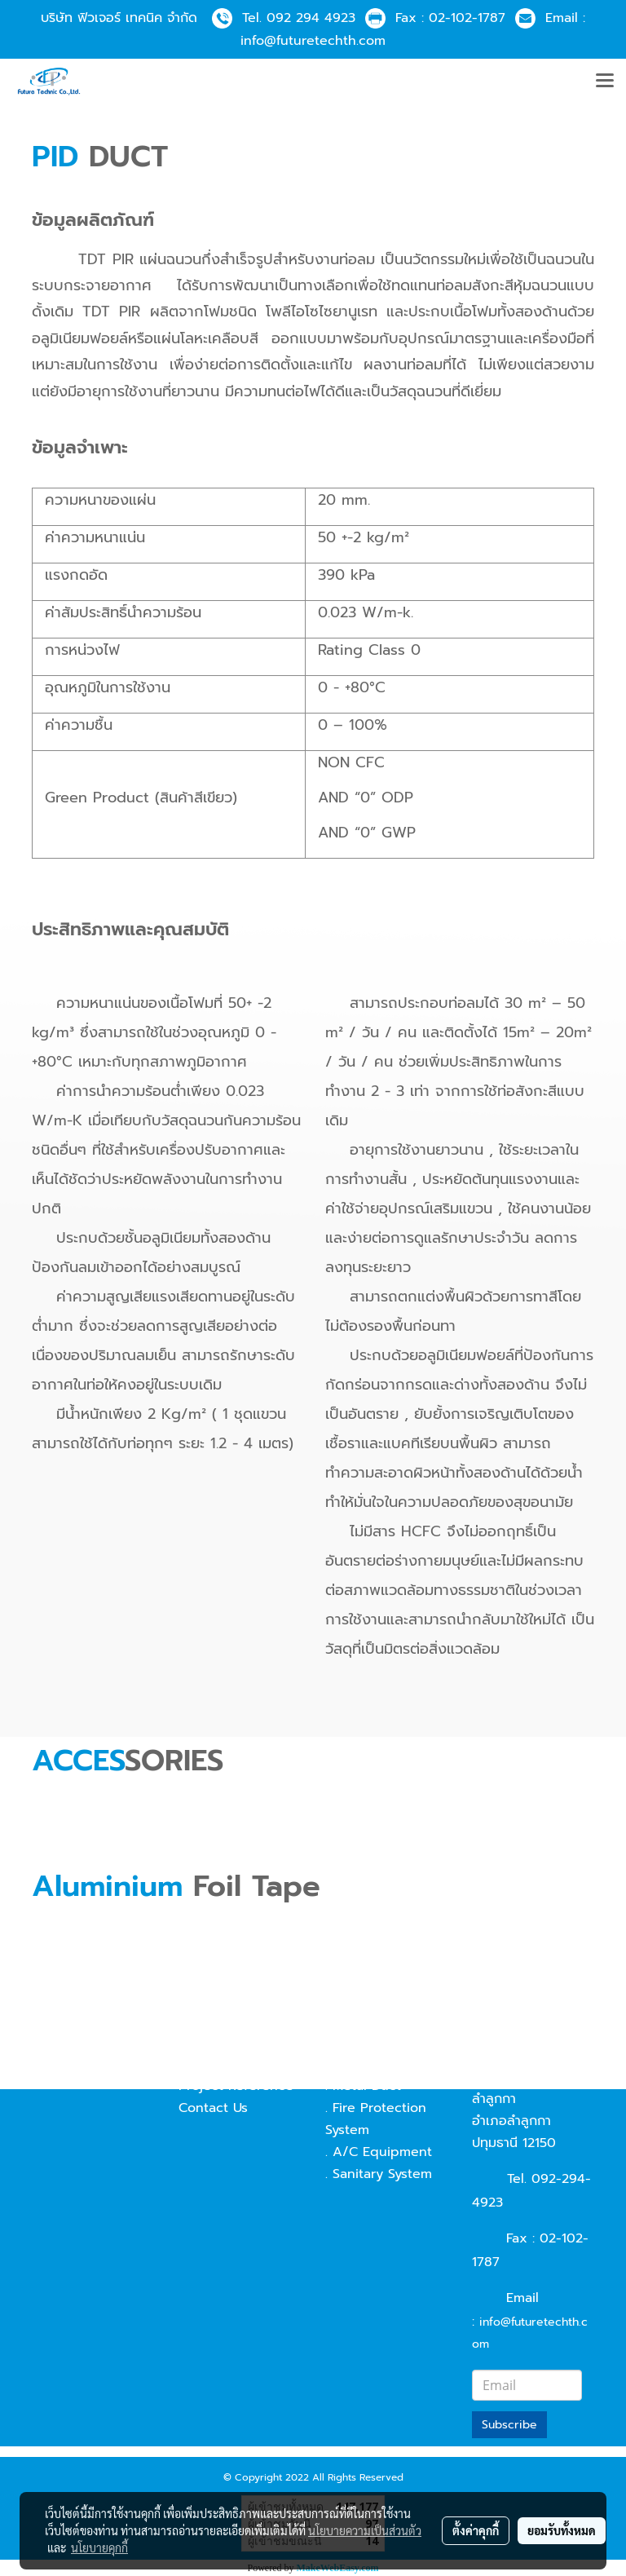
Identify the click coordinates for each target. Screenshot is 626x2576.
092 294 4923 (311, 18)
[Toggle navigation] (605, 81)
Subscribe (509, 2424)
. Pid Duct (356, 2042)
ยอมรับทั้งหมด (561, 2530)
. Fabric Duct (364, 2064)
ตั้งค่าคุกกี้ (475, 2530)
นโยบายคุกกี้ (99, 2547)
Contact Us (213, 2108)
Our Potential (220, 2064)
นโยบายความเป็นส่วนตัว (364, 2530)
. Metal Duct (363, 2086)
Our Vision (212, 2020)
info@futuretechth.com (313, 41)
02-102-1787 (467, 18)
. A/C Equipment (378, 2152)
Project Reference (236, 2086)
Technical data (225, 2042)
